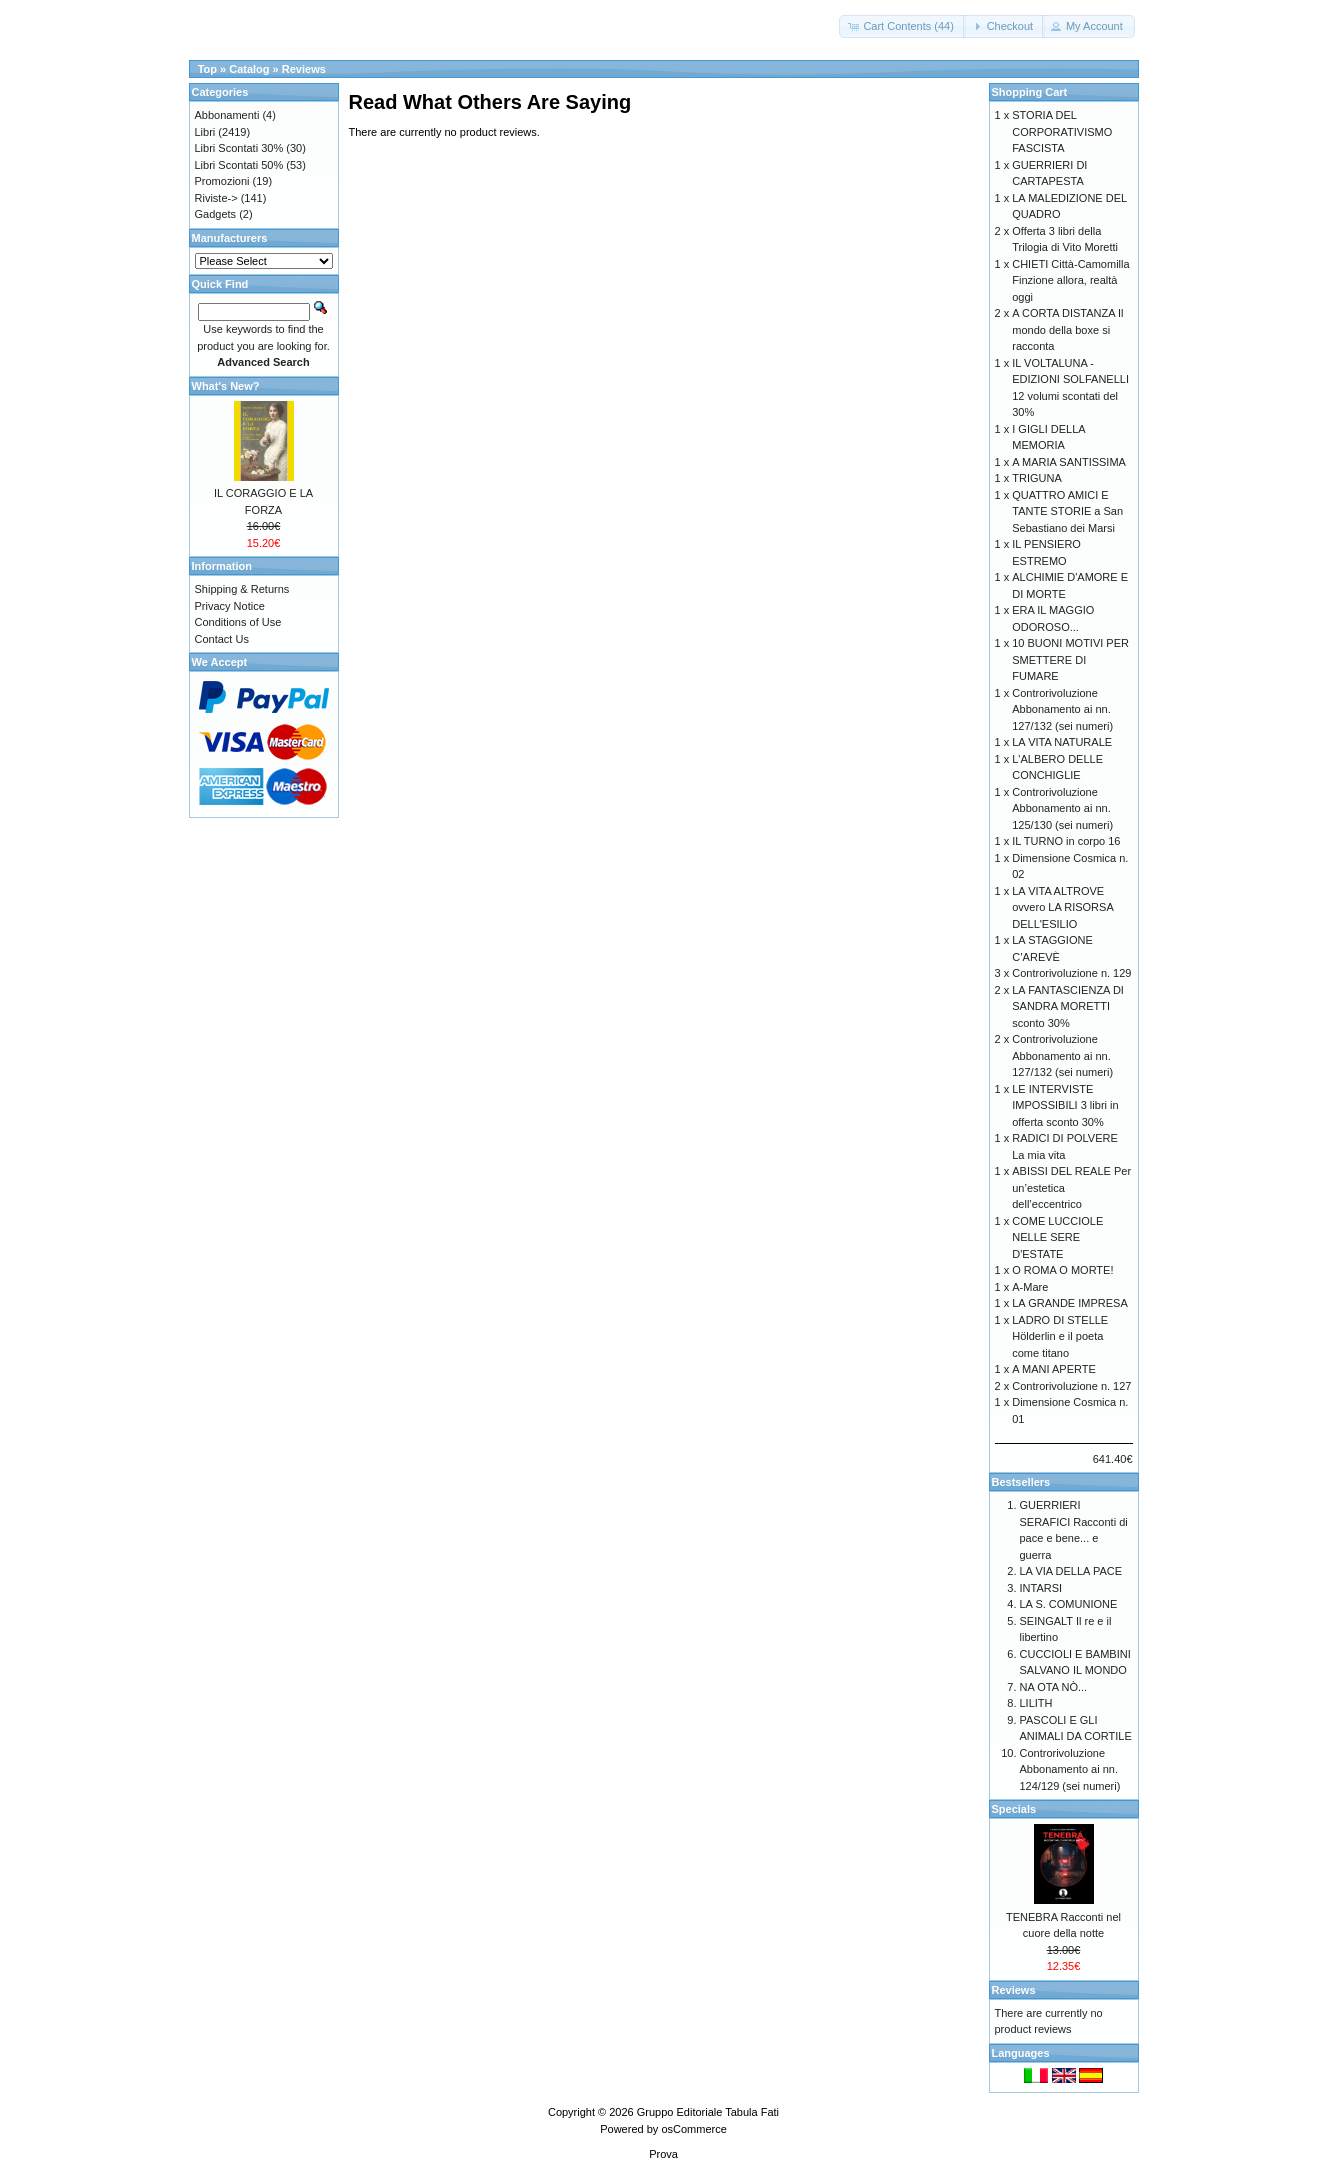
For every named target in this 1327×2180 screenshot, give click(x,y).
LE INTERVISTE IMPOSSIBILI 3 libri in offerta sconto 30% (1065, 1105)
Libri (205, 132)
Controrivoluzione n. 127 (1071, 1386)
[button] (902, 26)
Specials (1014, 1809)
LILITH (1036, 1703)
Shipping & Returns (242, 589)
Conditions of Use (238, 622)
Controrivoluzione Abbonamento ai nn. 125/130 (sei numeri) (1062, 808)
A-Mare (1030, 1287)
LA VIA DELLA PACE (1071, 1571)
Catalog (249, 69)
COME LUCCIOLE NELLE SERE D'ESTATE (1057, 1237)
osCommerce (693, 2129)
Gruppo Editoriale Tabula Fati (708, 2112)
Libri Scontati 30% (239, 148)
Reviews (304, 69)
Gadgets (216, 214)
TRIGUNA (1037, 478)
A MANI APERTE (1054, 1369)
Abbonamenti (227, 115)
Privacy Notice (230, 606)
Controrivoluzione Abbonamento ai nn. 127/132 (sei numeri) (1062, 709)
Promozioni (222, 181)
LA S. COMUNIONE (1069, 1604)
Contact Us (222, 639)
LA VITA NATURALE (1062, 742)
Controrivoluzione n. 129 (1071, 973)
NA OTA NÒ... (1054, 1687)
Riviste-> (216, 198)
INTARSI (1041, 1588)
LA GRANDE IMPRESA (1070, 1303)
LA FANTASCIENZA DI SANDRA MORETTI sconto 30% (1068, 1006)
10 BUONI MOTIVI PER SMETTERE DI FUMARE (1070, 659)
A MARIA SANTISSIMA (1069, 462)
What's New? (226, 386)
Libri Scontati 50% (239, 165)
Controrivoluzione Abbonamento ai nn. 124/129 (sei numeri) (1070, 1769)
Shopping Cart (1030, 92)
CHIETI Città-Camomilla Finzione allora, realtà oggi (1070, 280)
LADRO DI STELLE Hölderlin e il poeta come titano (1060, 1336)
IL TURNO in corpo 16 (1066, 841)
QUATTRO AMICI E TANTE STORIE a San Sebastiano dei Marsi (1067, 511)
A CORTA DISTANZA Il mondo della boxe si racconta (1067, 329)
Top (207, 69)
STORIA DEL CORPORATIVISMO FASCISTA (1062, 131)
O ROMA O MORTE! (1062, 1270)
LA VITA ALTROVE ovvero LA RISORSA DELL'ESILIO (1062, 907)
